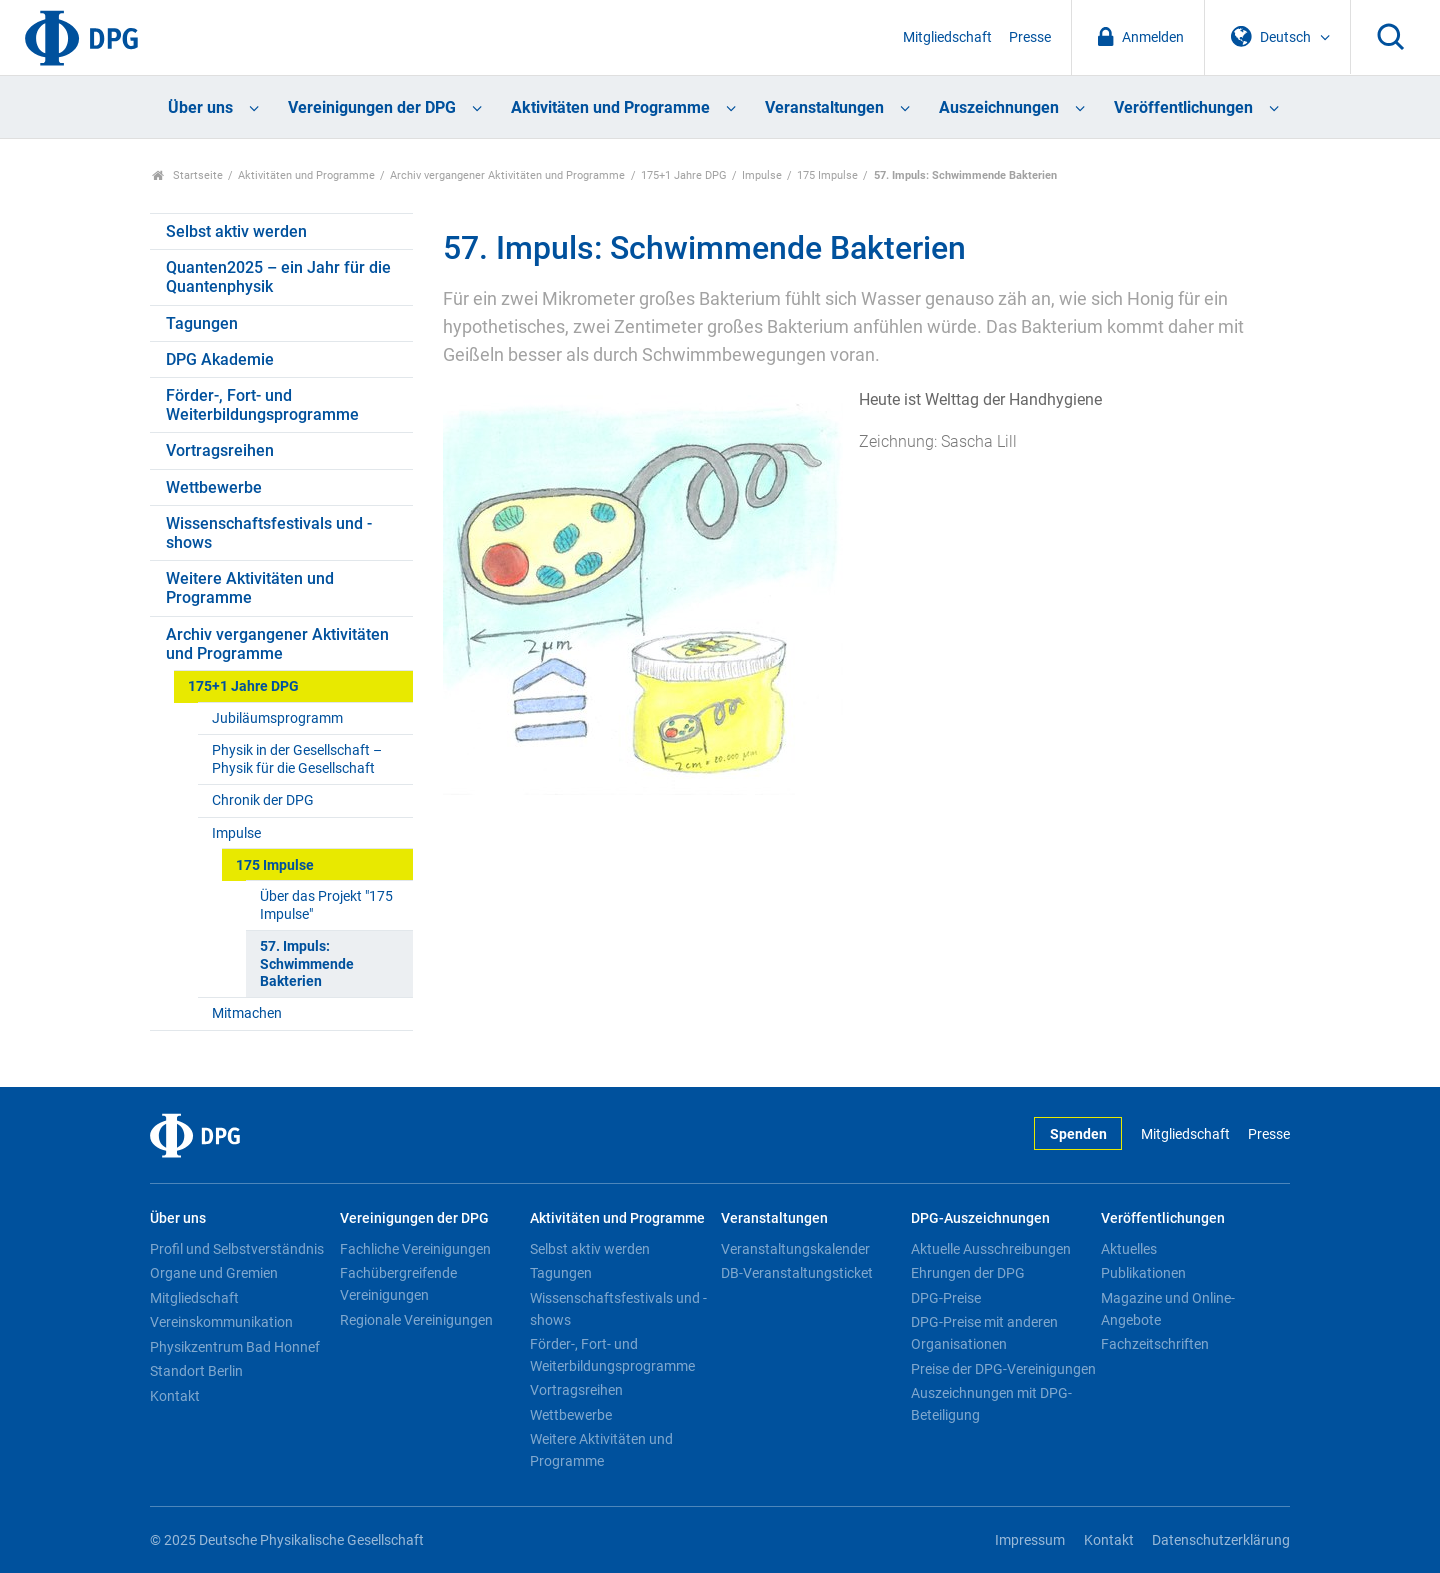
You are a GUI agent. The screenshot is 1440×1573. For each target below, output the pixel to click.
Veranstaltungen (824, 107)
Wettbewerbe (214, 487)
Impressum (1030, 1540)
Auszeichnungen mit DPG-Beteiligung (991, 1404)
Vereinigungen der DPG (372, 107)
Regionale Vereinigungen (416, 1320)
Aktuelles (1129, 1249)
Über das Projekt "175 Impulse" (326, 905)
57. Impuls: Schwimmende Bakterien (307, 964)
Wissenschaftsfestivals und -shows (269, 533)
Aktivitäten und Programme (610, 107)
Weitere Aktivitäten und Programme (250, 588)
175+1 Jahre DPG (684, 175)
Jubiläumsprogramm (277, 718)
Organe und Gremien (214, 1273)
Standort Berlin (196, 1371)
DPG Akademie (220, 359)
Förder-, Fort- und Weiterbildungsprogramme (262, 405)
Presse (1030, 37)
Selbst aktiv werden (236, 231)
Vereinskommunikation (221, 1322)
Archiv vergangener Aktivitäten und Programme (507, 175)
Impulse (762, 175)
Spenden (1078, 1134)
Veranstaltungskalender (795, 1249)
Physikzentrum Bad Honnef (235, 1347)
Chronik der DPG (263, 800)
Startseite (187, 175)
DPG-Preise (946, 1298)
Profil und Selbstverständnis (237, 1249)
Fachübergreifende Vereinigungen (398, 1284)
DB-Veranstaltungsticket (797, 1273)
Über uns (200, 107)
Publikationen (1143, 1273)
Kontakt (175, 1396)
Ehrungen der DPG (968, 1273)
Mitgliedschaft (947, 37)
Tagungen (202, 323)
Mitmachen (247, 1013)
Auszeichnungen (999, 107)
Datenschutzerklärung (1221, 1540)
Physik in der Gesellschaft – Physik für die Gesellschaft (297, 759)
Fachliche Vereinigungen (415, 1249)
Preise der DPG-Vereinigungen (1003, 1369)
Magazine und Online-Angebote (1168, 1309)
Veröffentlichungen (1183, 107)
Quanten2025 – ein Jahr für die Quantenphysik (278, 277)
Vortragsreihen (220, 450)
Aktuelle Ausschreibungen (991, 1249)
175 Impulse (827, 175)
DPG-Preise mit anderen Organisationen (984, 1333)
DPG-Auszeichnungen (980, 1218)
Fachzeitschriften (1155, 1344)
